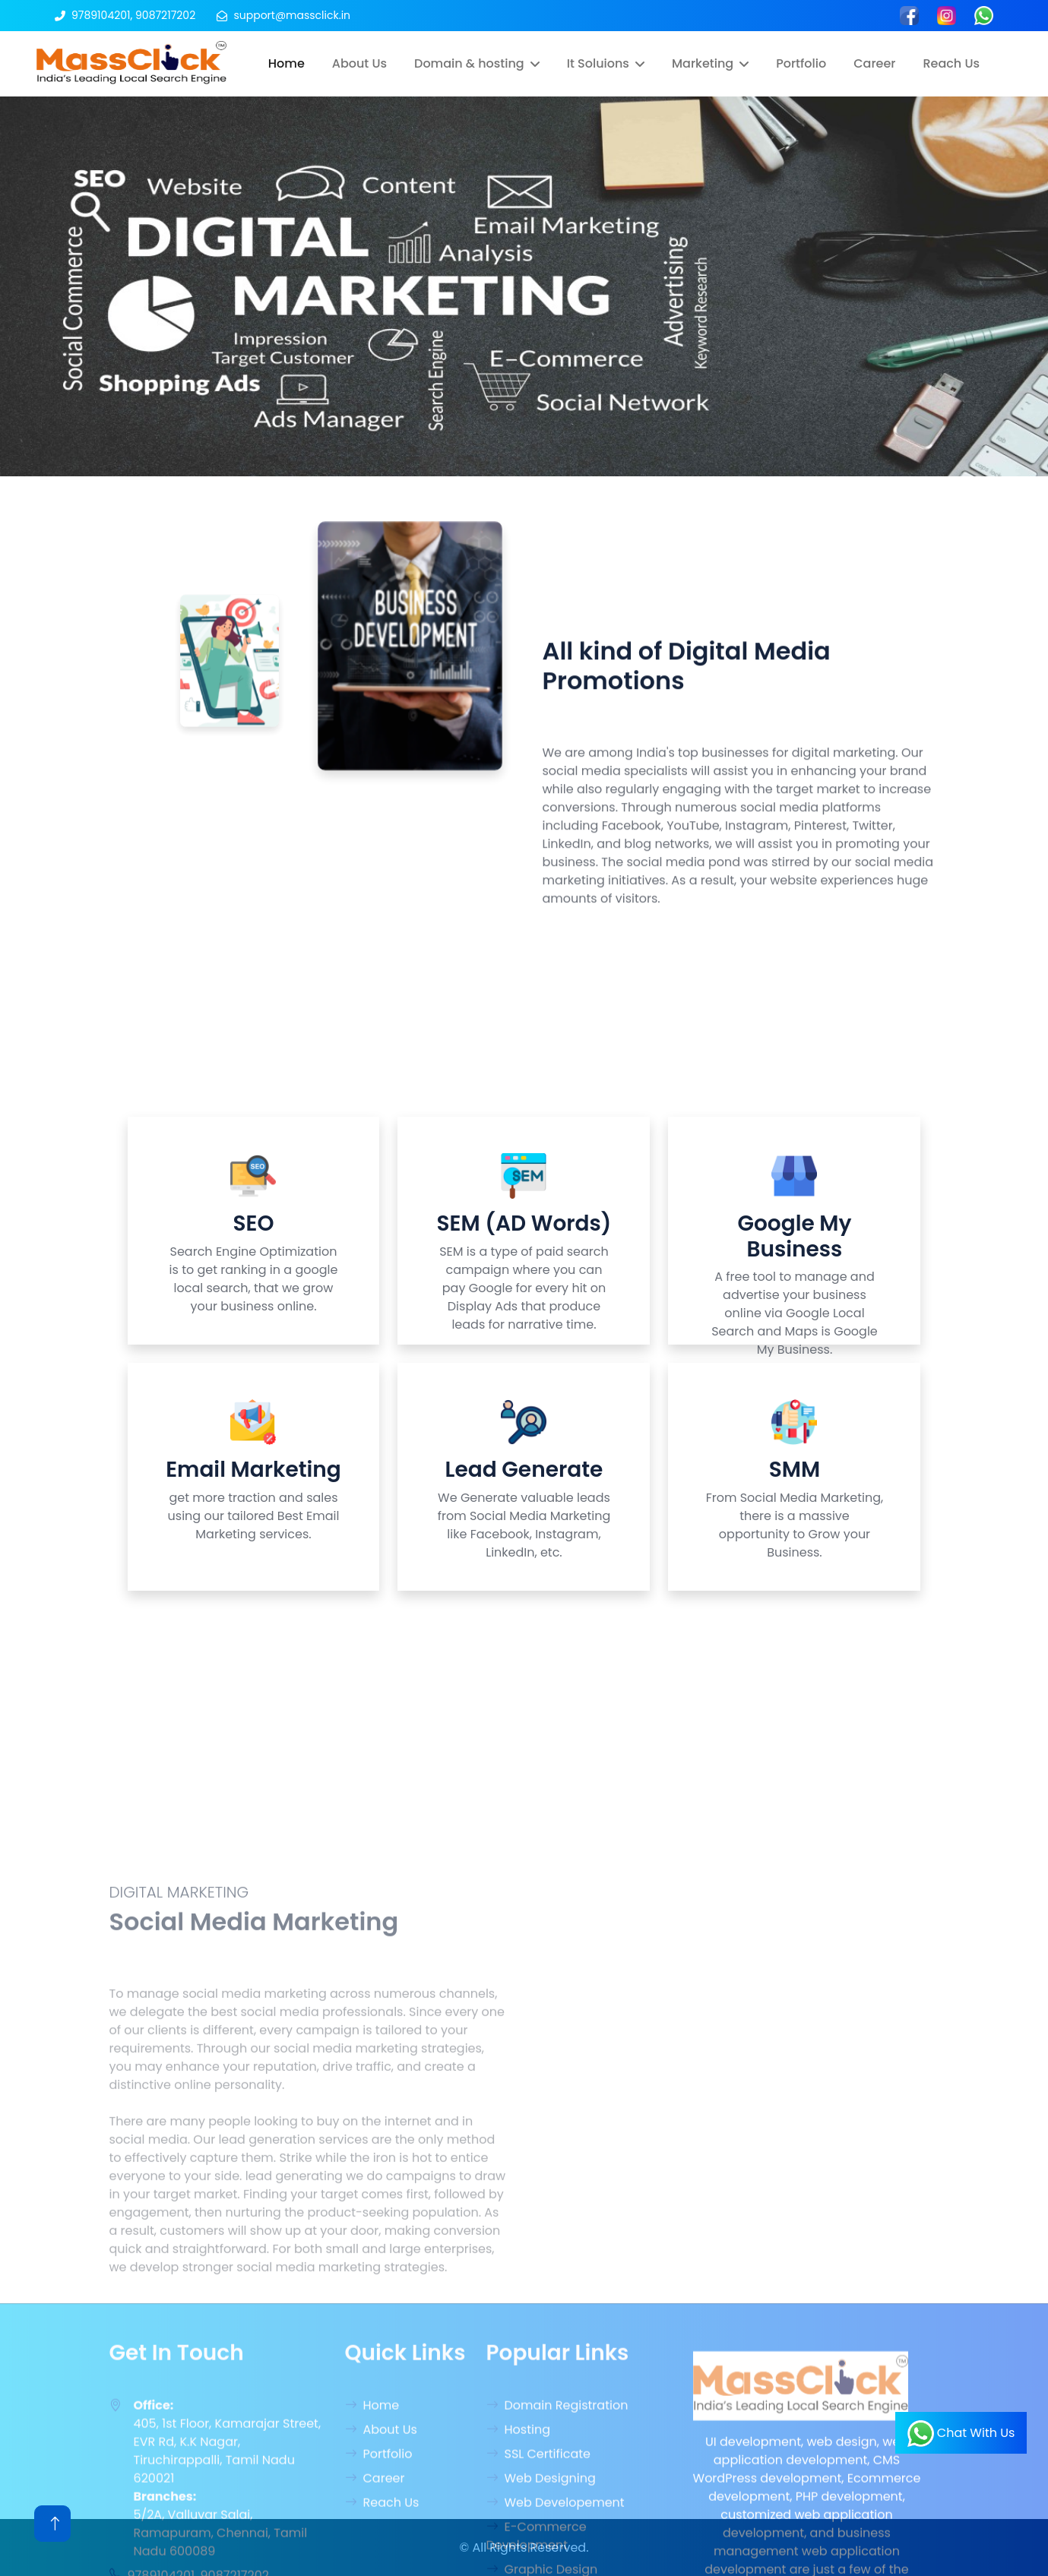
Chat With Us (961, 2433)
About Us (359, 63)
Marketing (702, 63)
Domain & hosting (469, 63)
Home (286, 63)
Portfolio (801, 63)
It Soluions (598, 63)
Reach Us (951, 63)
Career (874, 63)
